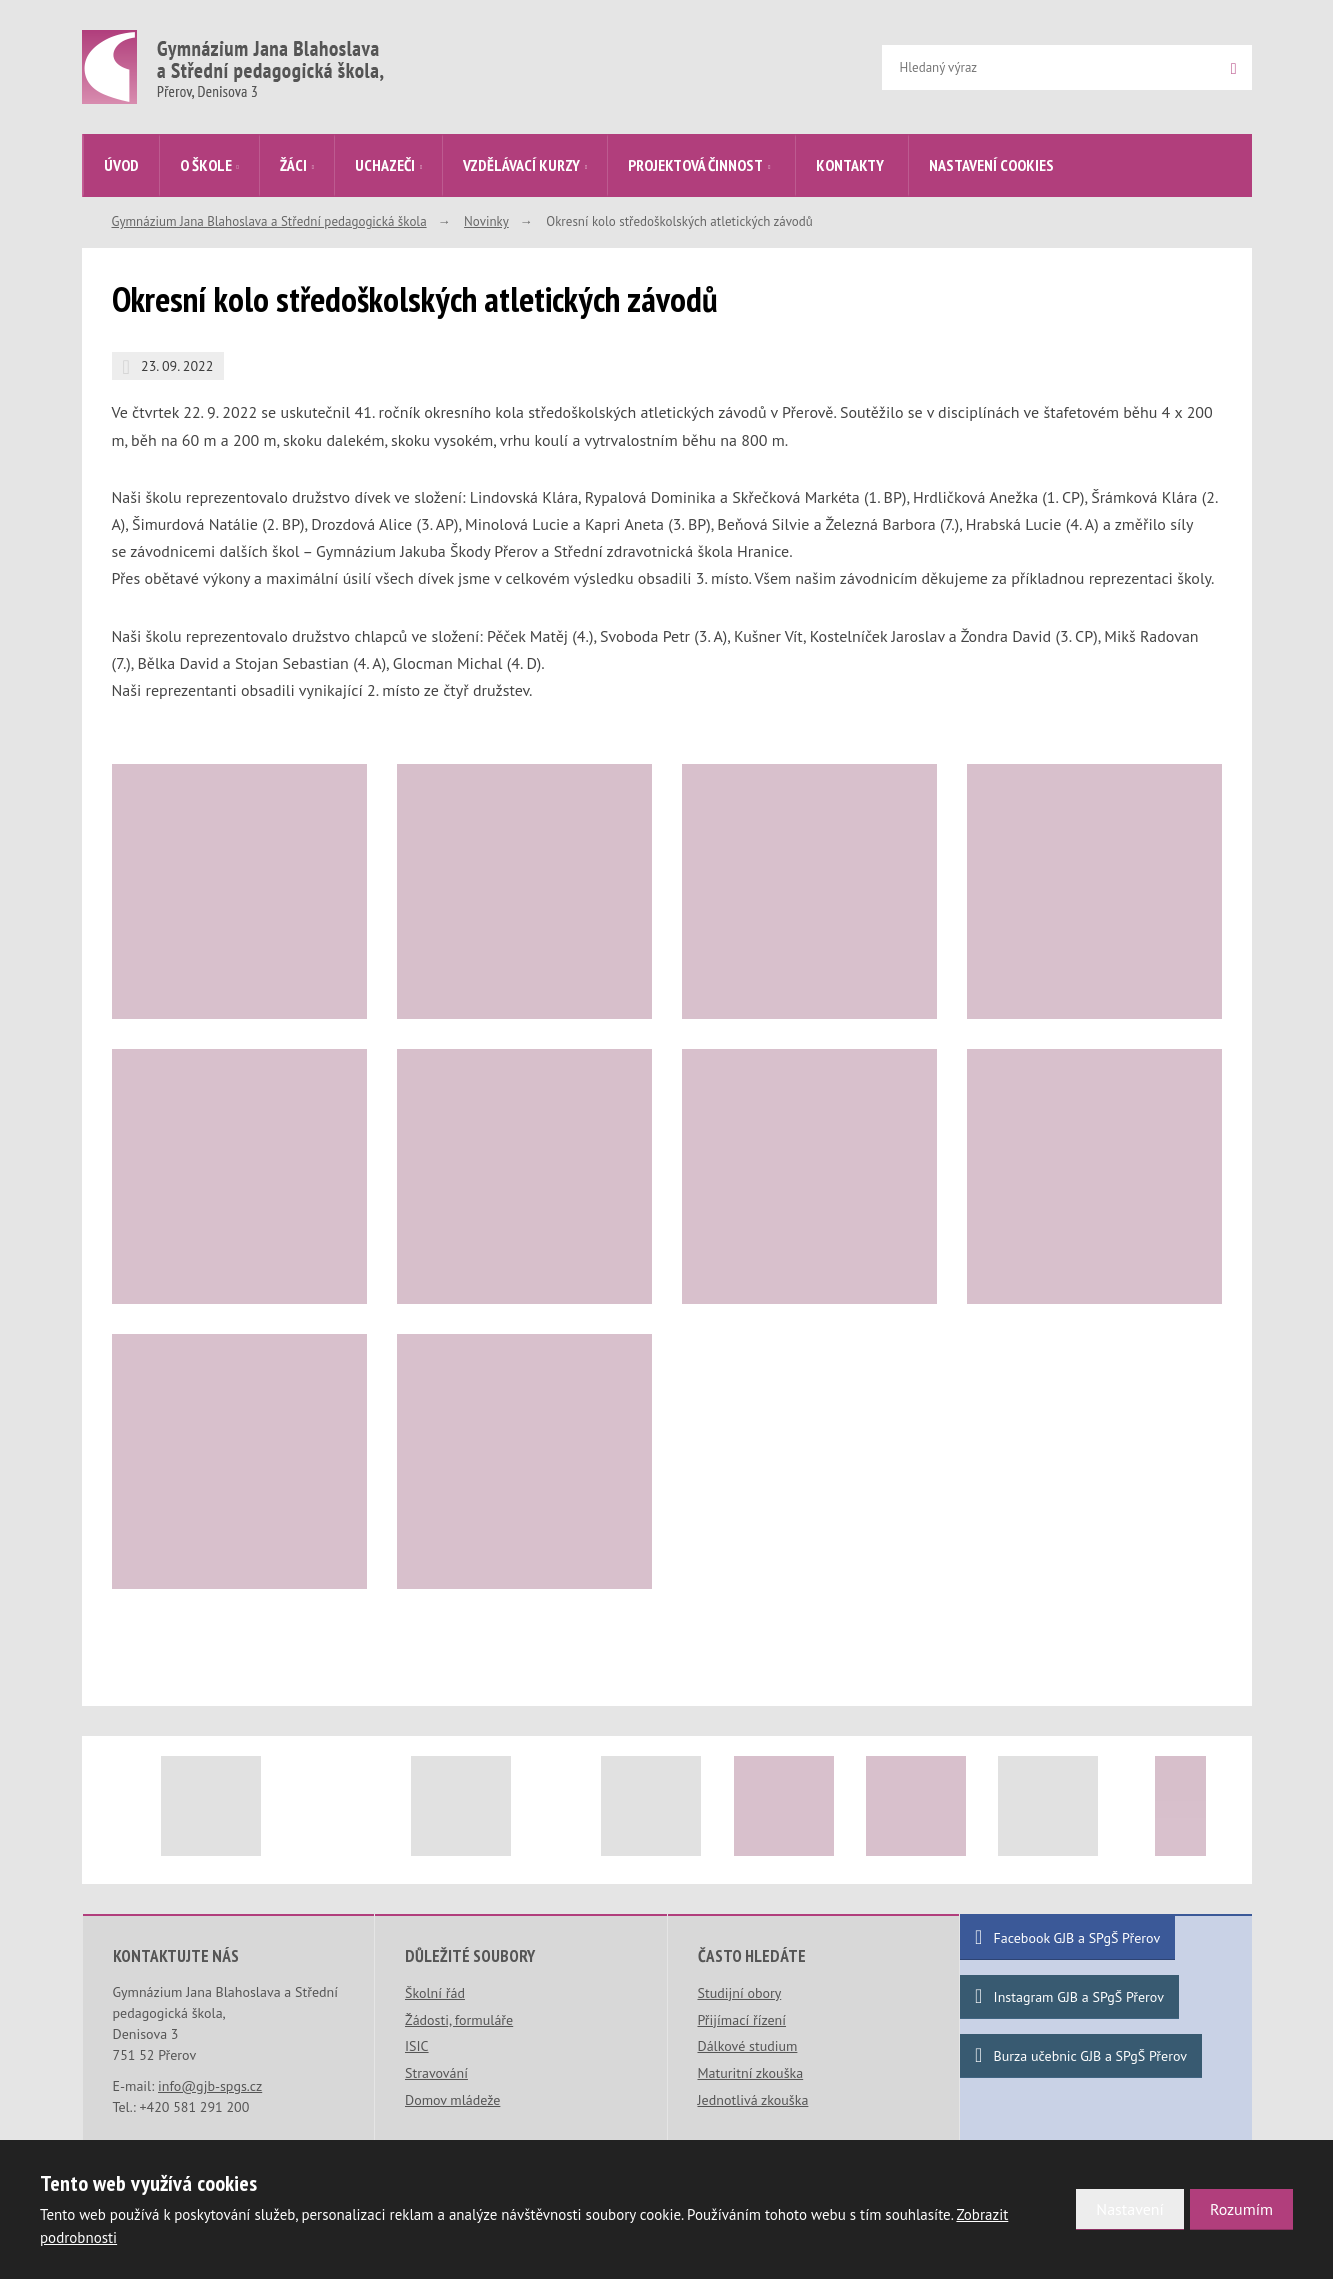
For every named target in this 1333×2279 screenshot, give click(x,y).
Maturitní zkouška (751, 2073)
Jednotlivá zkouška (753, 2100)
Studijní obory (740, 1993)
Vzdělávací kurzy (521, 165)
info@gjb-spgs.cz (210, 2086)
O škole (206, 165)
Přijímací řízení (742, 2020)
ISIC (417, 2046)
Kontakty (850, 165)
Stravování (436, 2073)
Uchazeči (385, 165)
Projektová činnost (695, 165)
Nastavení (1130, 2209)
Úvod (121, 165)
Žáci (293, 165)
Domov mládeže (452, 2100)
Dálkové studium (748, 2046)
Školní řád (435, 1993)
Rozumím (1241, 2209)
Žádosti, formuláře (459, 2020)
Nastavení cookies (991, 165)
